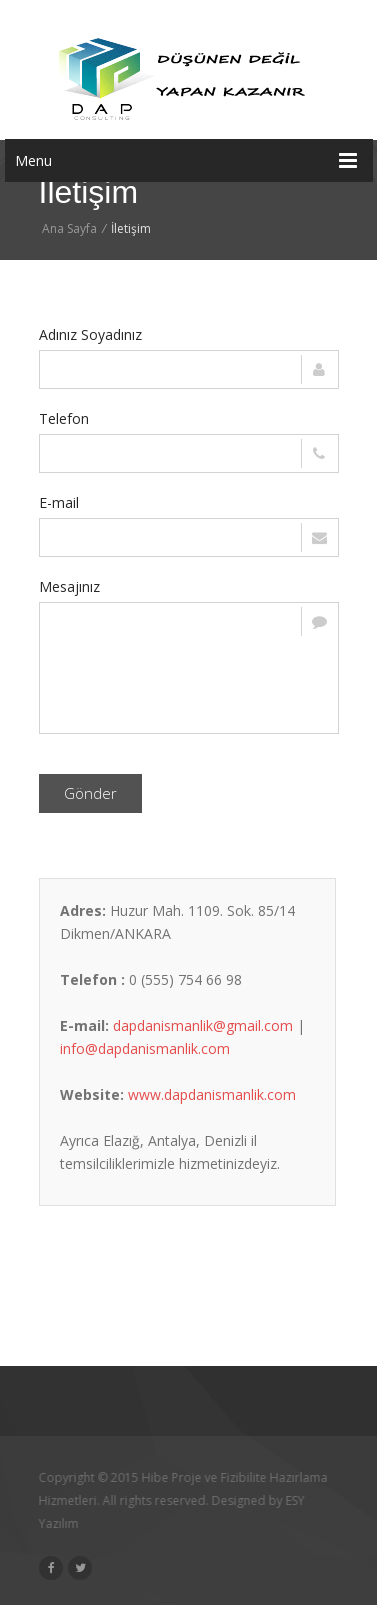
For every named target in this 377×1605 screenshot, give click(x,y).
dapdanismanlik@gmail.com (203, 1025)
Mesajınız (69, 586)
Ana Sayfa (69, 228)
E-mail (59, 502)
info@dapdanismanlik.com (145, 1048)
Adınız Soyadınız (90, 334)
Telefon (64, 418)
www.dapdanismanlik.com (212, 1094)
